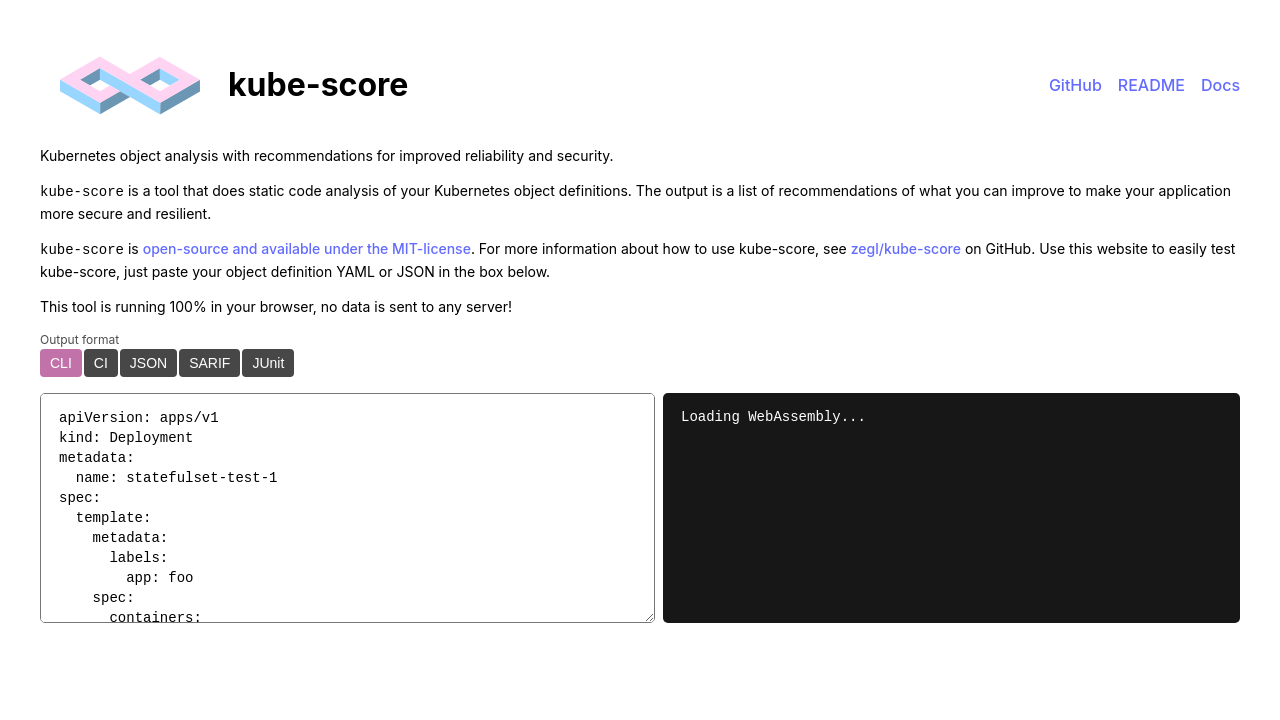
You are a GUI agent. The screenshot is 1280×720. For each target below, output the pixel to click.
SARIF (209, 359)
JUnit (268, 359)
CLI (61, 359)
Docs (1220, 85)
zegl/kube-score (906, 246)
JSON (148, 359)
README (1151, 85)
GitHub (1075, 85)
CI (101, 359)
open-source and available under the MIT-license (307, 246)
